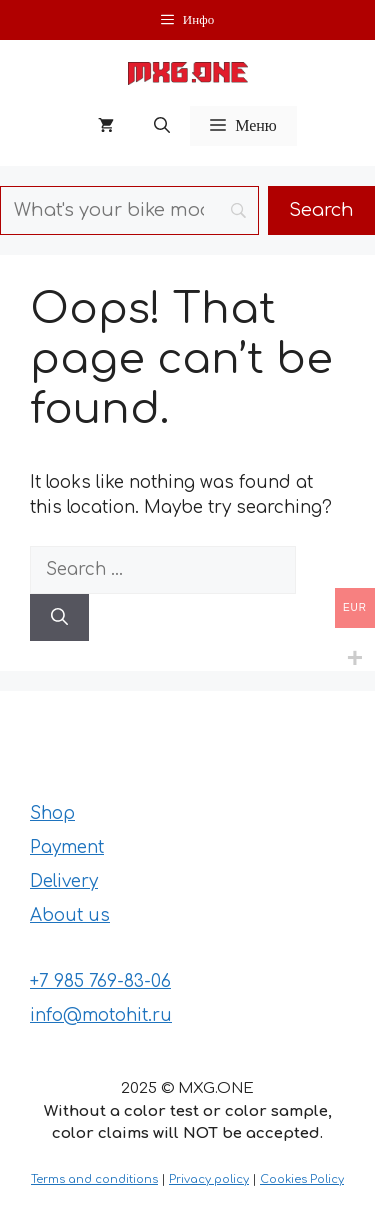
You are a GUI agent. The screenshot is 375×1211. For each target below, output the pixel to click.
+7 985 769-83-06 (100, 981)
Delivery (64, 881)
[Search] (59, 618)
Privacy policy (209, 1179)
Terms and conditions (94, 1179)
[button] (162, 126)
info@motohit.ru (101, 1015)
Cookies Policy (302, 1179)
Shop (52, 813)
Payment (67, 847)
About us (70, 915)
